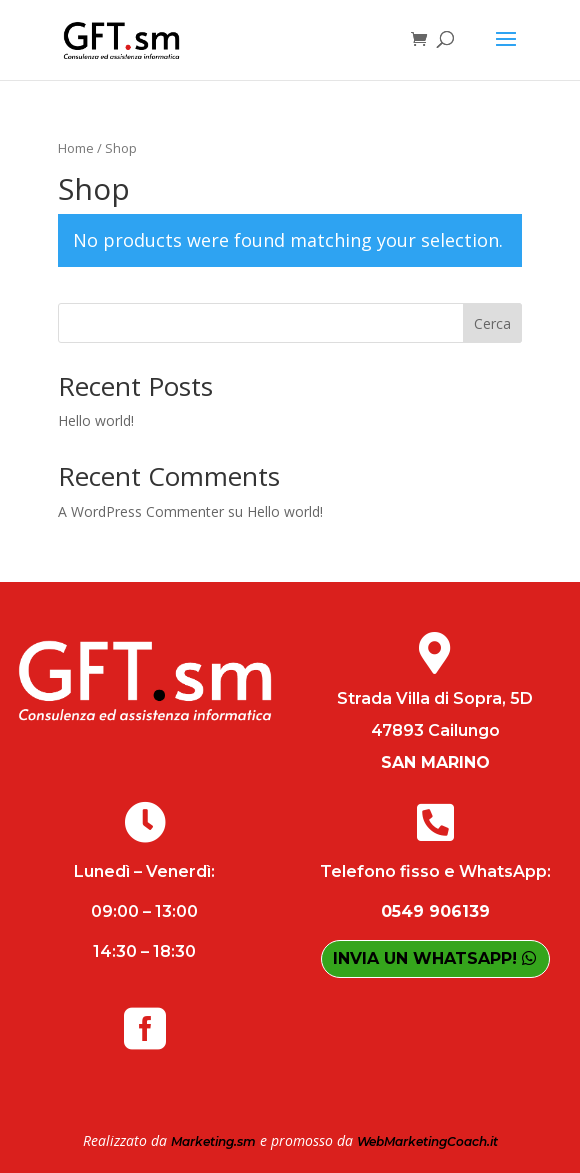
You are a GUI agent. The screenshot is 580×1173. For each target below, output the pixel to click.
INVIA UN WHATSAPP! (425, 958)
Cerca (492, 323)
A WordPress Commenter (141, 511)
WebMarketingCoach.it (427, 1141)
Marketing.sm (213, 1141)
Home (76, 148)
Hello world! (96, 420)
